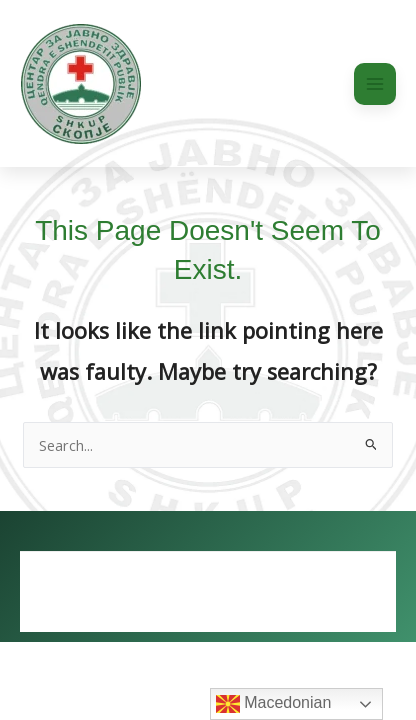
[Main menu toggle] (375, 84)
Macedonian (274, 704)
